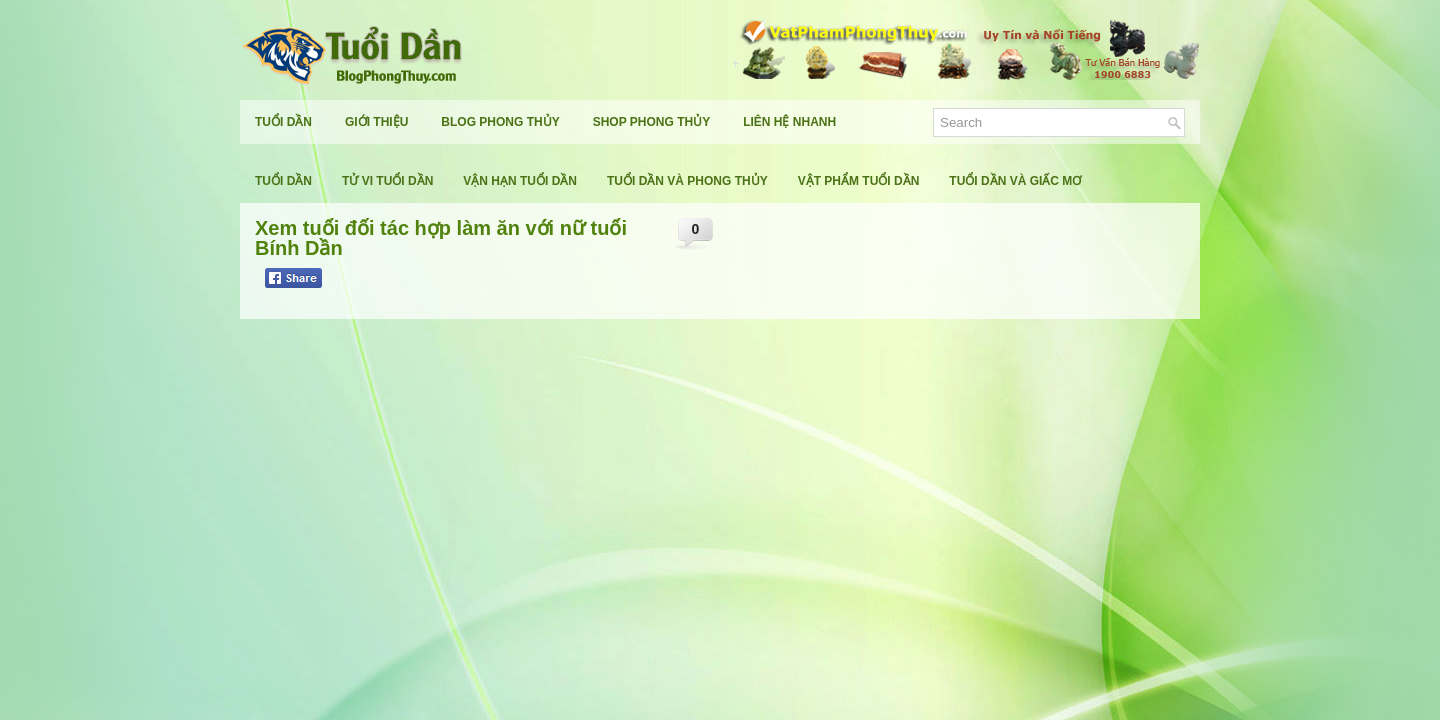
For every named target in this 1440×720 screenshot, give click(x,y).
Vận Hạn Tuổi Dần (520, 181)
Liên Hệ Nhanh (789, 122)
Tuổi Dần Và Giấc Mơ (1015, 181)
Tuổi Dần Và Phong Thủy (687, 181)
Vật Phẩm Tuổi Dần (859, 181)
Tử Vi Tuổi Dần (387, 181)
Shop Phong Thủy (651, 122)
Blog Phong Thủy (500, 122)
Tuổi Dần (283, 122)
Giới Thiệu (376, 122)
